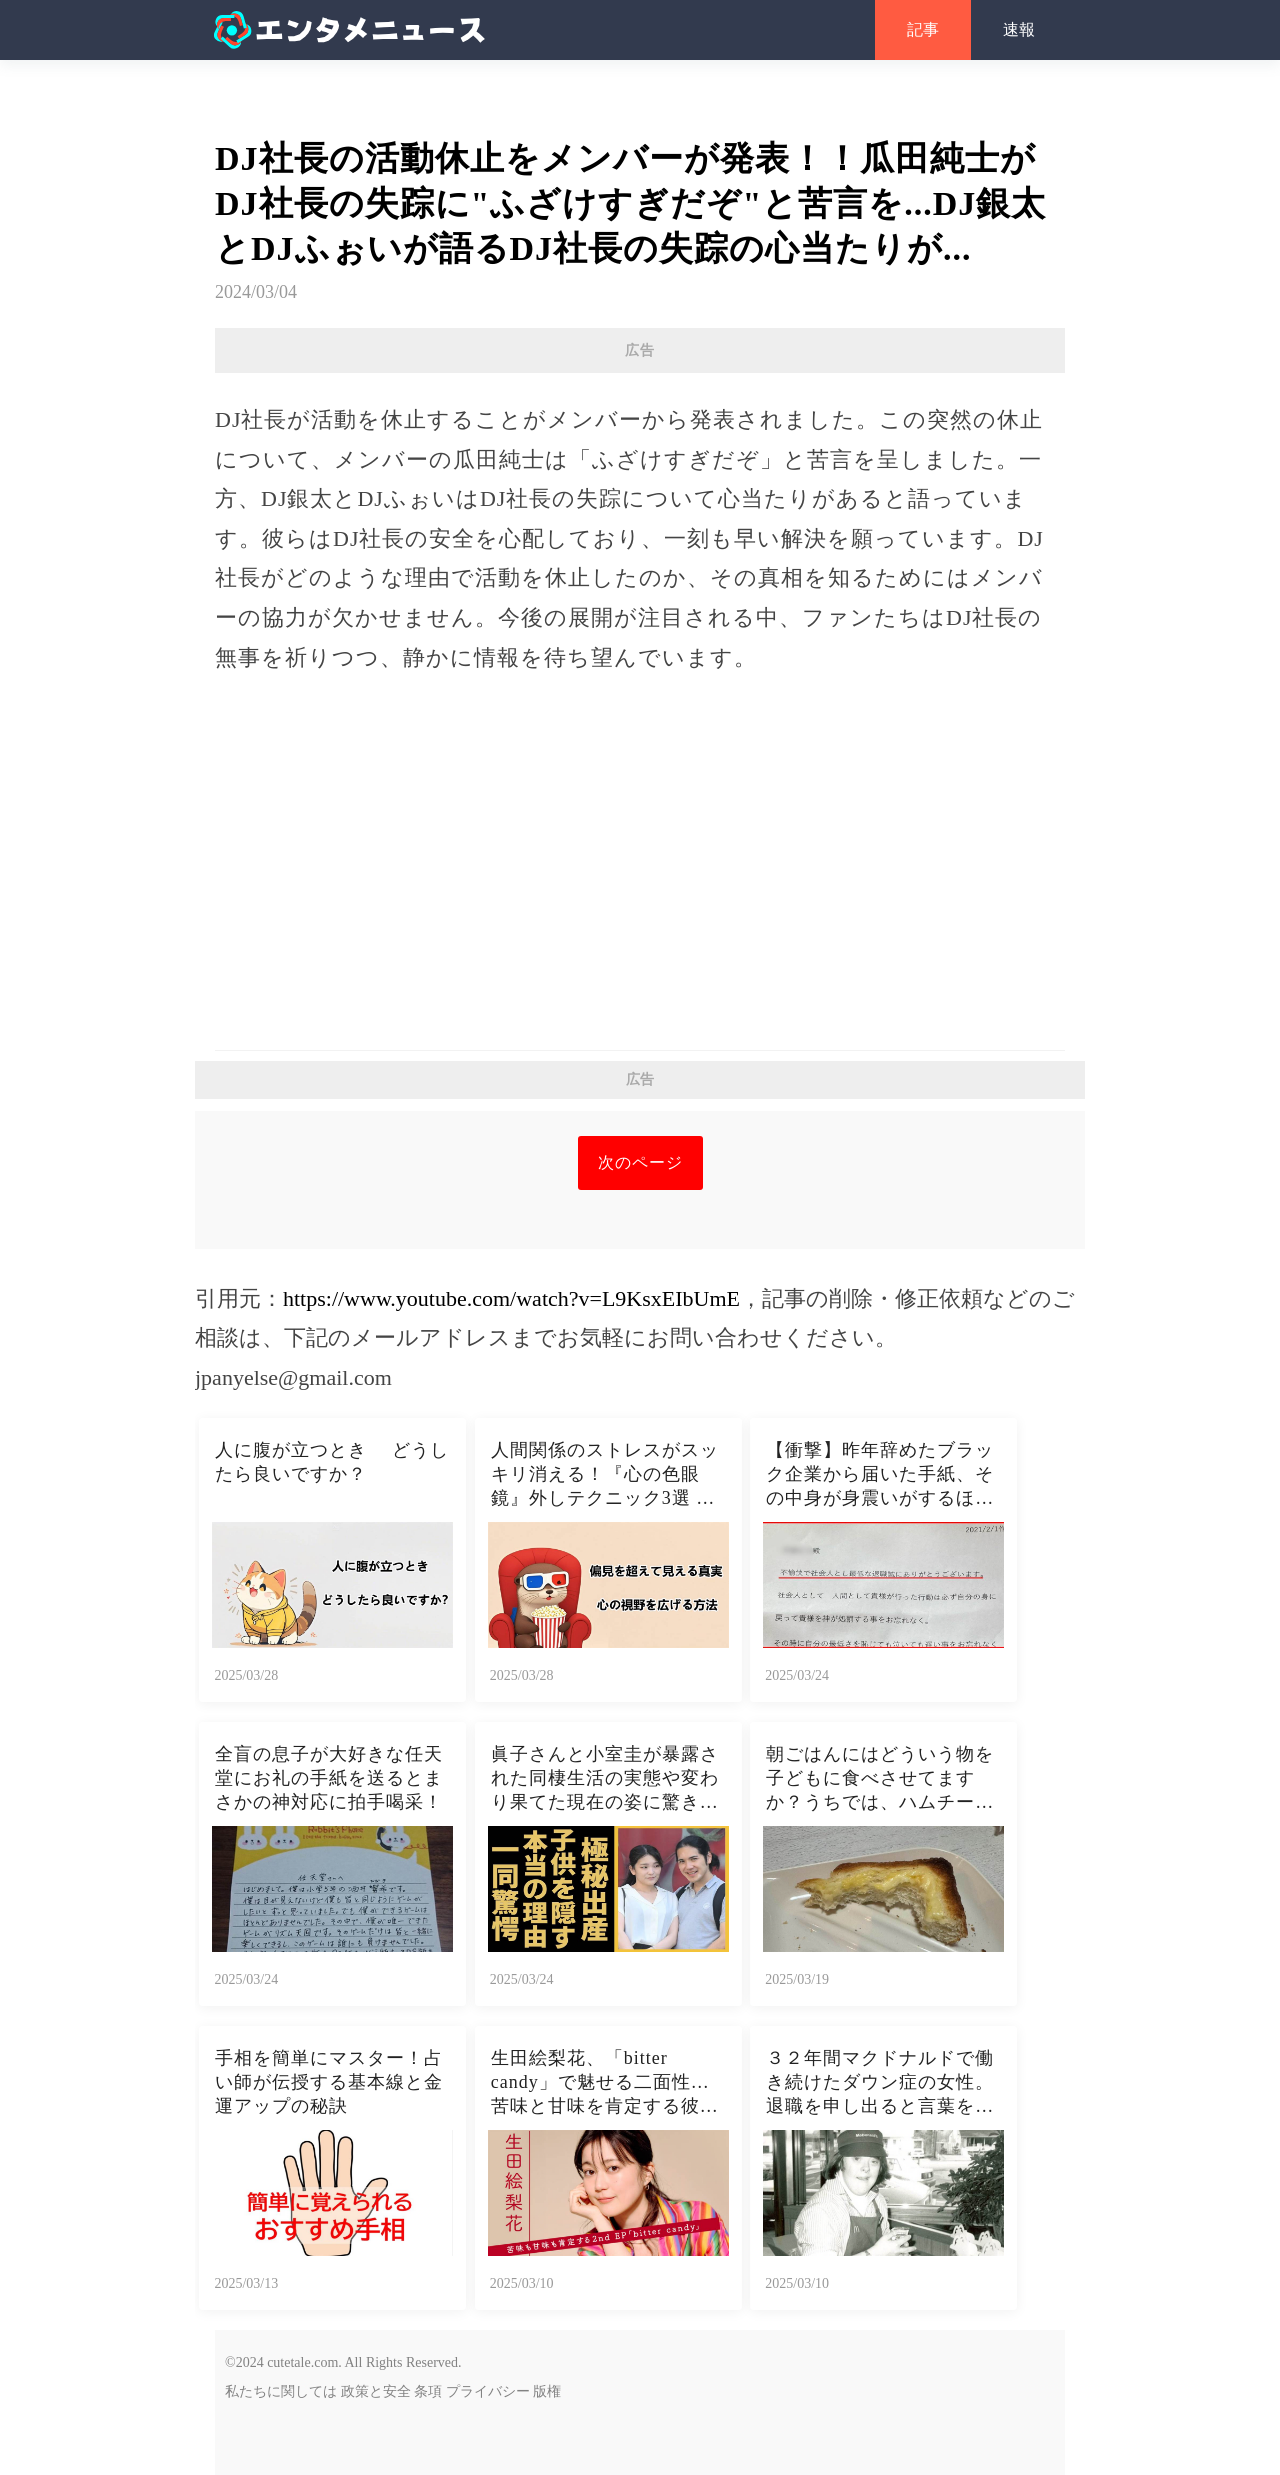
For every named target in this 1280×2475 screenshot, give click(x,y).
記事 (923, 29)
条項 (428, 2391)
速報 (1019, 29)
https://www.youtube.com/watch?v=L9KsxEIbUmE (511, 1298)
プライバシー (488, 2391)
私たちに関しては (281, 2391)
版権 (547, 2391)
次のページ (640, 1162)
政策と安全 (376, 2391)
